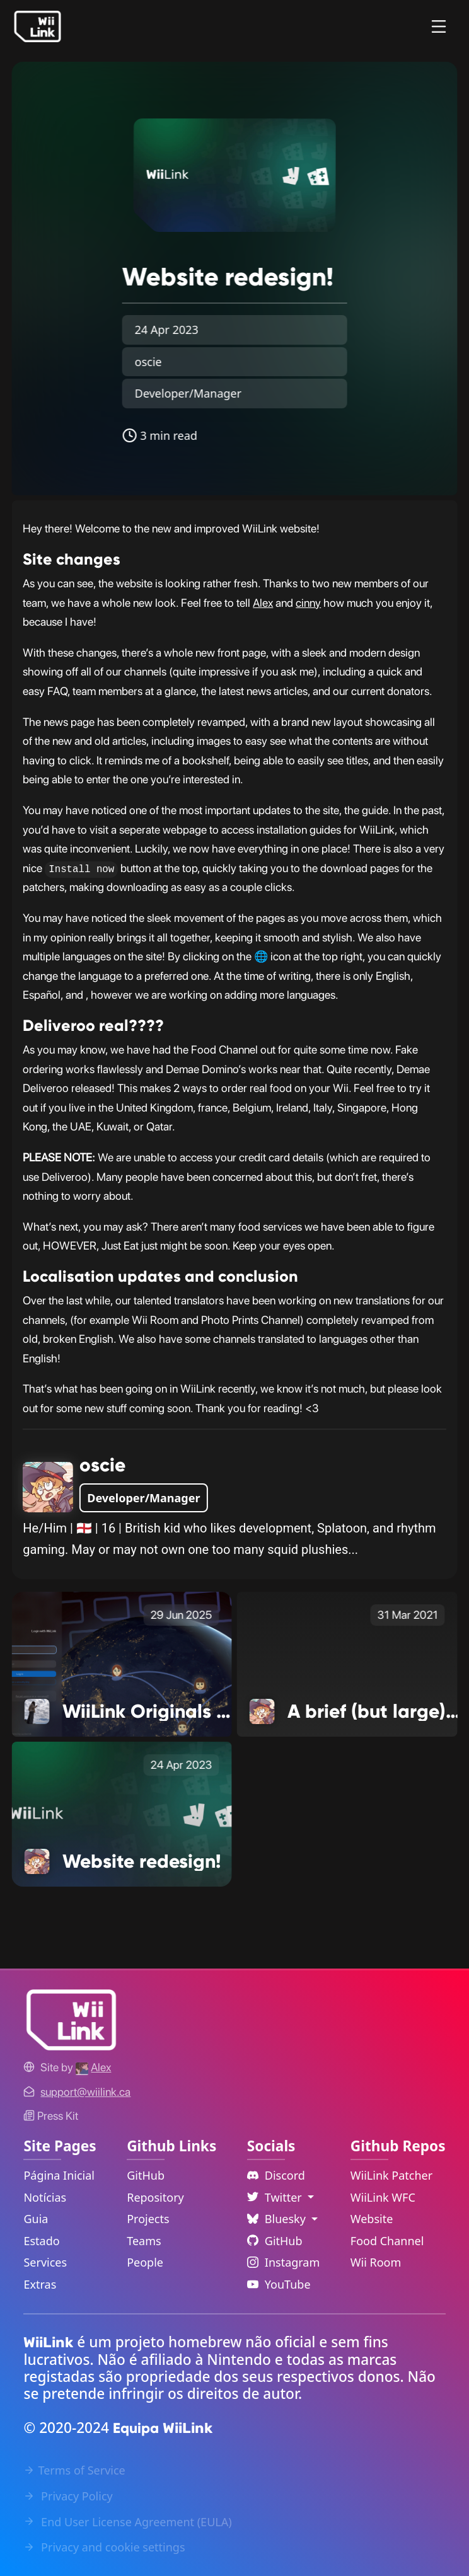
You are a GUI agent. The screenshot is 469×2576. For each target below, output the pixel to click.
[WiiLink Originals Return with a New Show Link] (122, 1663)
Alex (263, 602)
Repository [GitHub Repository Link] (155, 2197)
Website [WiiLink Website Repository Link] (371, 2218)
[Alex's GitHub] (93, 2067)
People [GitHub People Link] (145, 2262)
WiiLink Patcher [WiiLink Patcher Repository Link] (391, 2175)
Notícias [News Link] (44, 2197)
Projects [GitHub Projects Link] (148, 2218)
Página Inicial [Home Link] (59, 2175)
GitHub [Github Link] (275, 2240)
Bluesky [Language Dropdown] (278, 2218)
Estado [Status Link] (41, 2240)
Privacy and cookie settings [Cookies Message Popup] (104, 2547)
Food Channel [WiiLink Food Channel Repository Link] (387, 2240)
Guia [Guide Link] (35, 2218)
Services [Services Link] (45, 2262)
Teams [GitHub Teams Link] (144, 2240)
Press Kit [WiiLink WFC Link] (50, 2115)
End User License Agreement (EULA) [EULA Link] (127, 2521)
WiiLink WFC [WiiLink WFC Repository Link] (382, 2197)
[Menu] (438, 26)
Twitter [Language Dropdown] (276, 2197)
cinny (308, 602)
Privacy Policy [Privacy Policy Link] (67, 2496)
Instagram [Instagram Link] (283, 2262)
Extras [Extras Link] (39, 2284)
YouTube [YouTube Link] (279, 2284)
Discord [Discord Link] (276, 2175)
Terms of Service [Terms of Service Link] (74, 2470)
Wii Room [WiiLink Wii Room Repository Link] (376, 2262)
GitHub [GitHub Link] (146, 2175)
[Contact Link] (85, 2091)
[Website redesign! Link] (122, 1813)
